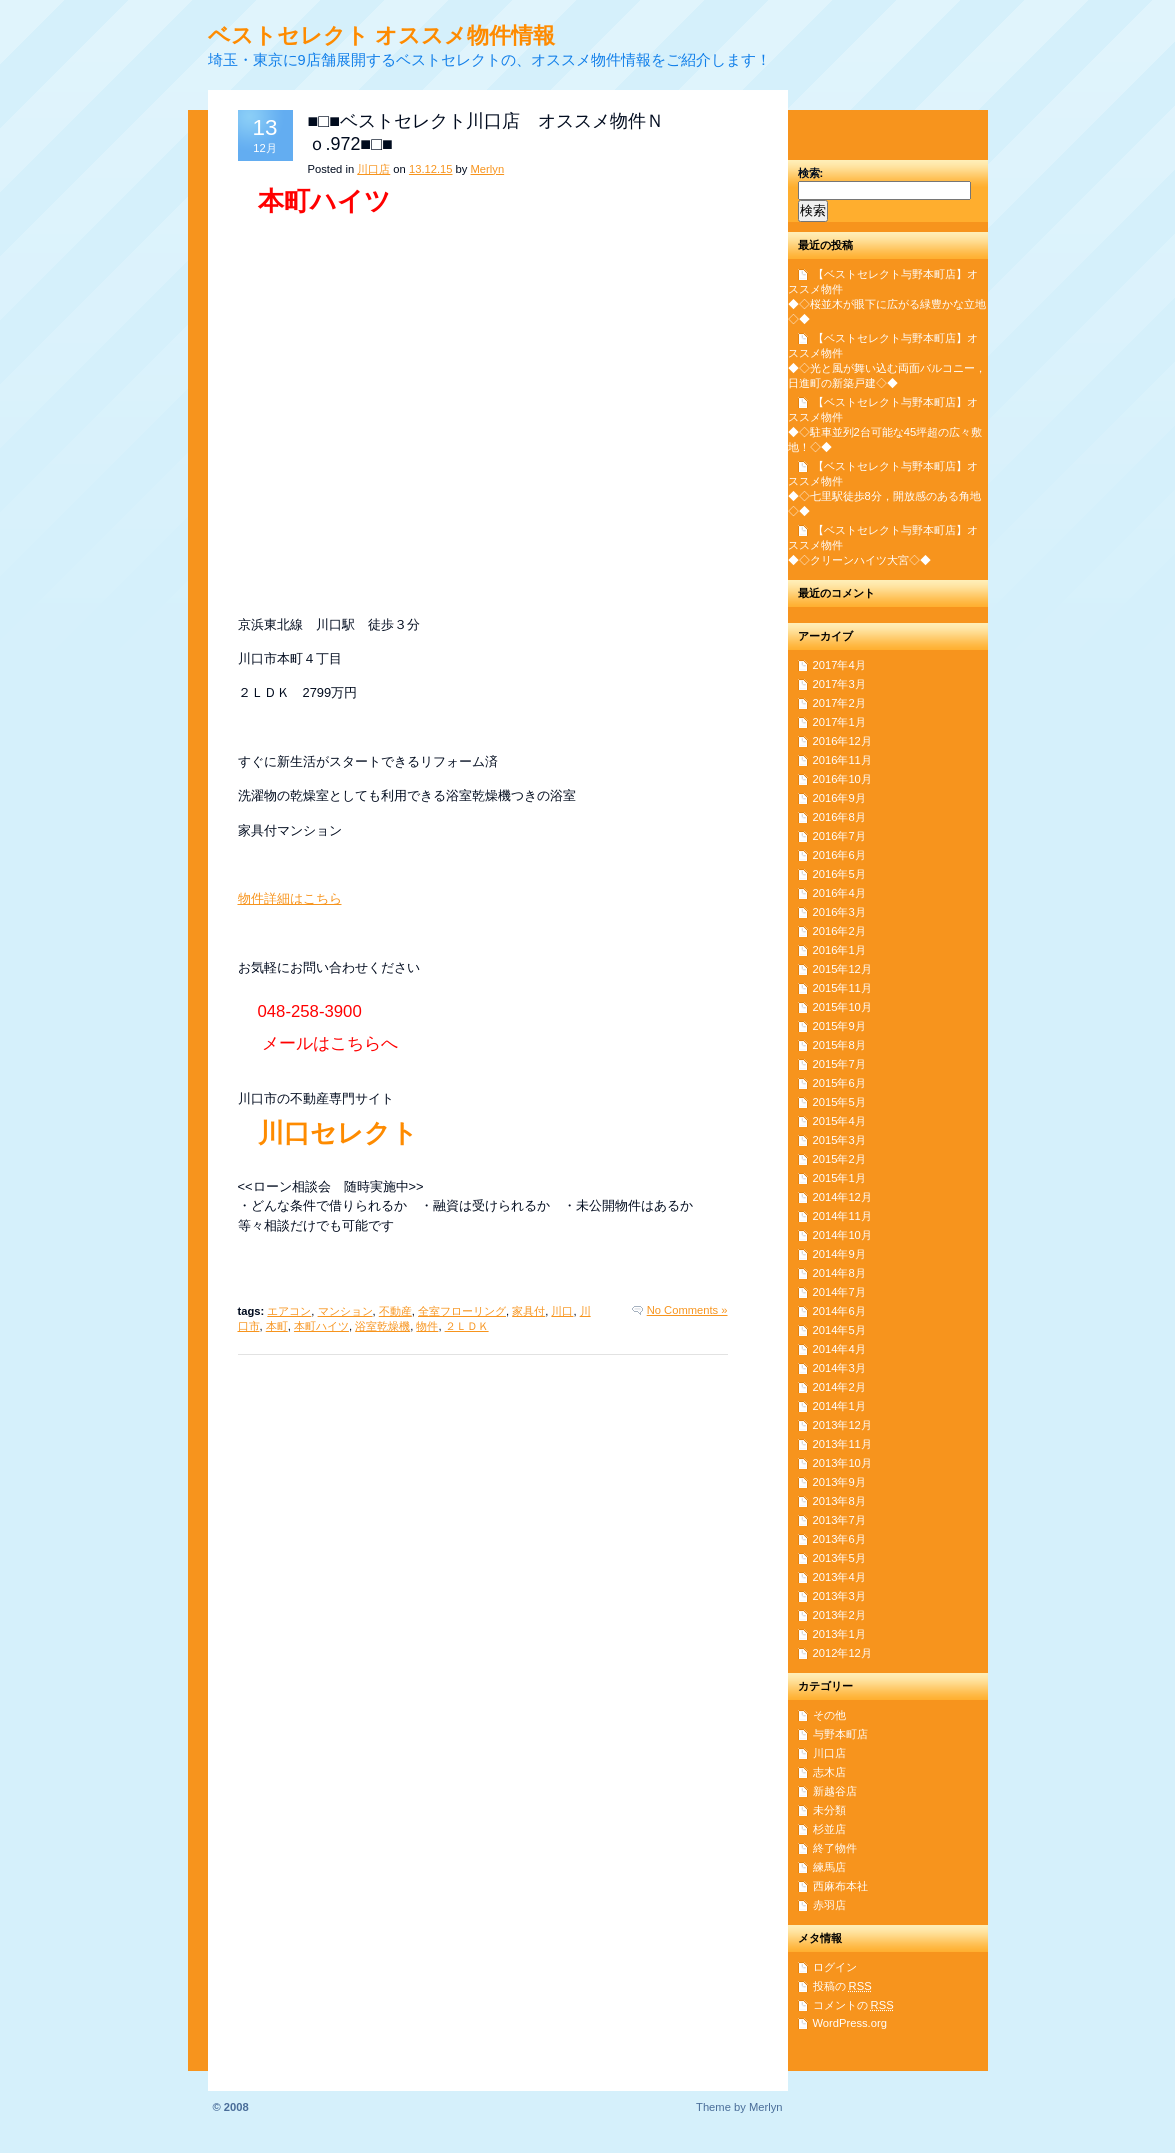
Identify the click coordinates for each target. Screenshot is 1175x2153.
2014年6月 (839, 1311)
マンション (345, 1311)
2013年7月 (839, 1520)
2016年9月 (839, 798)
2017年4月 (839, 665)
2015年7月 (839, 1064)
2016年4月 (839, 893)
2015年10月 (842, 1007)
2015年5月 (839, 1102)
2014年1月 (839, 1406)
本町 (277, 1326)
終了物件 (835, 1848)
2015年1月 (839, 1178)
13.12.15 (431, 169)
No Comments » (687, 1310)
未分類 (829, 1810)
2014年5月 (839, 1330)
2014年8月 (839, 1273)
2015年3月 (839, 1140)
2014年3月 (839, 1368)
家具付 (528, 1311)
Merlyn (488, 169)
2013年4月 (839, 1577)
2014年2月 (839, 1387)
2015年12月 (842, 969)
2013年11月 (842, 1444)
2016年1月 (839, 950)
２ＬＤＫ (467, 1326)
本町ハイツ (321, 1326)
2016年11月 (842, 760)
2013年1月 (839, 1634)
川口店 (373, 169)
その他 (829, 1715)
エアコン (289, 1311)
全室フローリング (462, 1311)
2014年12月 (842, 1197)
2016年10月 (842, 779)
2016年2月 (839, 931)
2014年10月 (842, 1235)
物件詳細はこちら (290, 898)
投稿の (842, 1986)
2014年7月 (839, 1292)
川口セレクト (338, 1133)
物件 (427, 1326)
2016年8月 (839, 817)
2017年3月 (839, 684)
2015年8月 (839, 1045)
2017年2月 (839, 703)
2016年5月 (839, 874)
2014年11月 (842, 1216)
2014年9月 (839, 1254)
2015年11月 (842, 988)
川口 (562, 1311)
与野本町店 (840, 1734)
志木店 (829, 1772)
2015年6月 (839, 1083)
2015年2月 (839, 1159)
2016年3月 (839, 912)
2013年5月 (839, 1558)
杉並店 (829, 1829)
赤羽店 (829, 1905)
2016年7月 (839, 836)
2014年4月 (839, 1349)
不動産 (395, 1311)
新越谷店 (835, 1791)
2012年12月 (842, 1653)
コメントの (853, 2005)
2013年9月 (839, 1482)
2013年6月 (839, 1539)
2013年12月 (842, 1425)
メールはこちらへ (330, 1043)
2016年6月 (839, 855)
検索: (811, 173)
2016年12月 (842, 741)
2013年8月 (839, 1501)
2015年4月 (839, 1121)
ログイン (835, 1967)
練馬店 (829, 1867)
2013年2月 (839, 1615)
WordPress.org (850, 2023)
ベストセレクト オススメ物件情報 (381, 35)
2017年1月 (839, 722)
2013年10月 (842, 1463)
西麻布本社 (840, 1886)
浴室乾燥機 (382, 1326)
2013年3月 (839, 1596)
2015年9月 (839, 1026)
